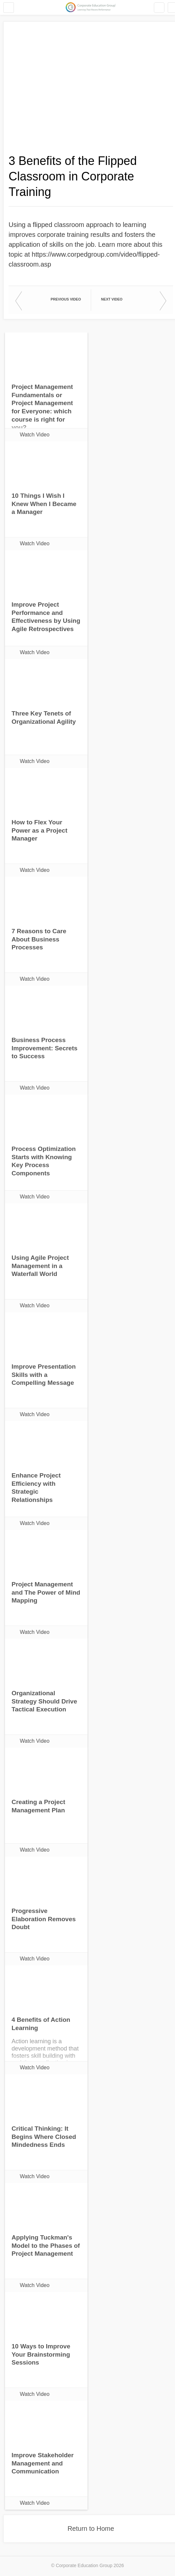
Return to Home (90, 2528)
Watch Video (35, 434)
